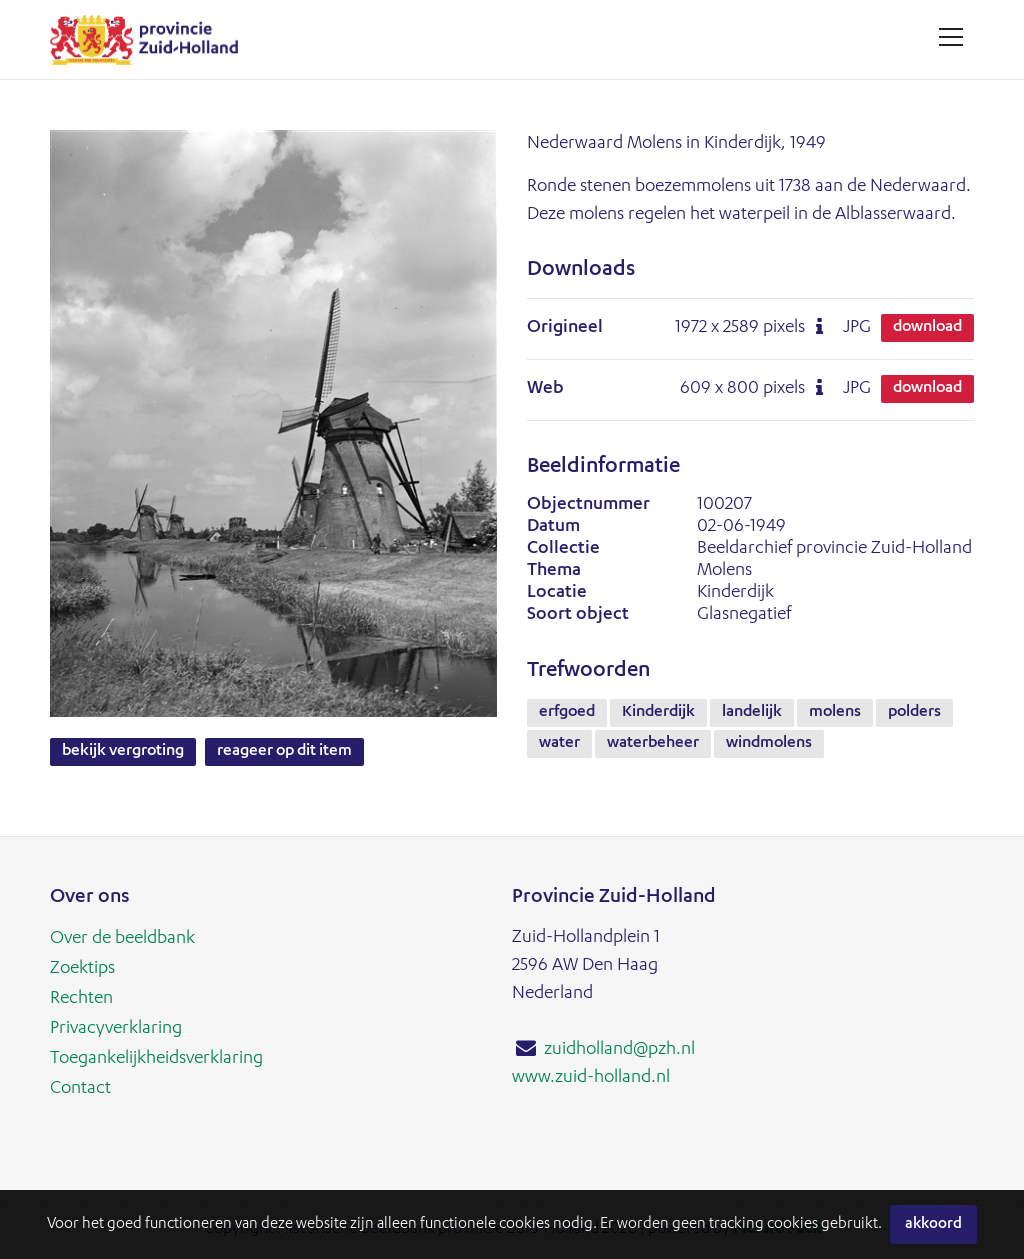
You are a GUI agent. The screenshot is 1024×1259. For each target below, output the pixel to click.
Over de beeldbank (122, 939)
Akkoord (933, 1224)
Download (927, 328)
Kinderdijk (658, 713)
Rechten (81, 999)
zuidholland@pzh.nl (619, 1050)
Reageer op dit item (284, 752)
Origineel (565, 328)
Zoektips (82, 969)
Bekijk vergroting (123, 752)
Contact (80, 1089)
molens (835, 713)
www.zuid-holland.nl (591, 1078)
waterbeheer (653, 744)
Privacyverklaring (116, 1029)
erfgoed (567, 713)
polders (914, 713)
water (559, 744)
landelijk (752, 713)
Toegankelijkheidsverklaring (156, 1059)
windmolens (769, 744)
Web (545, 389)
